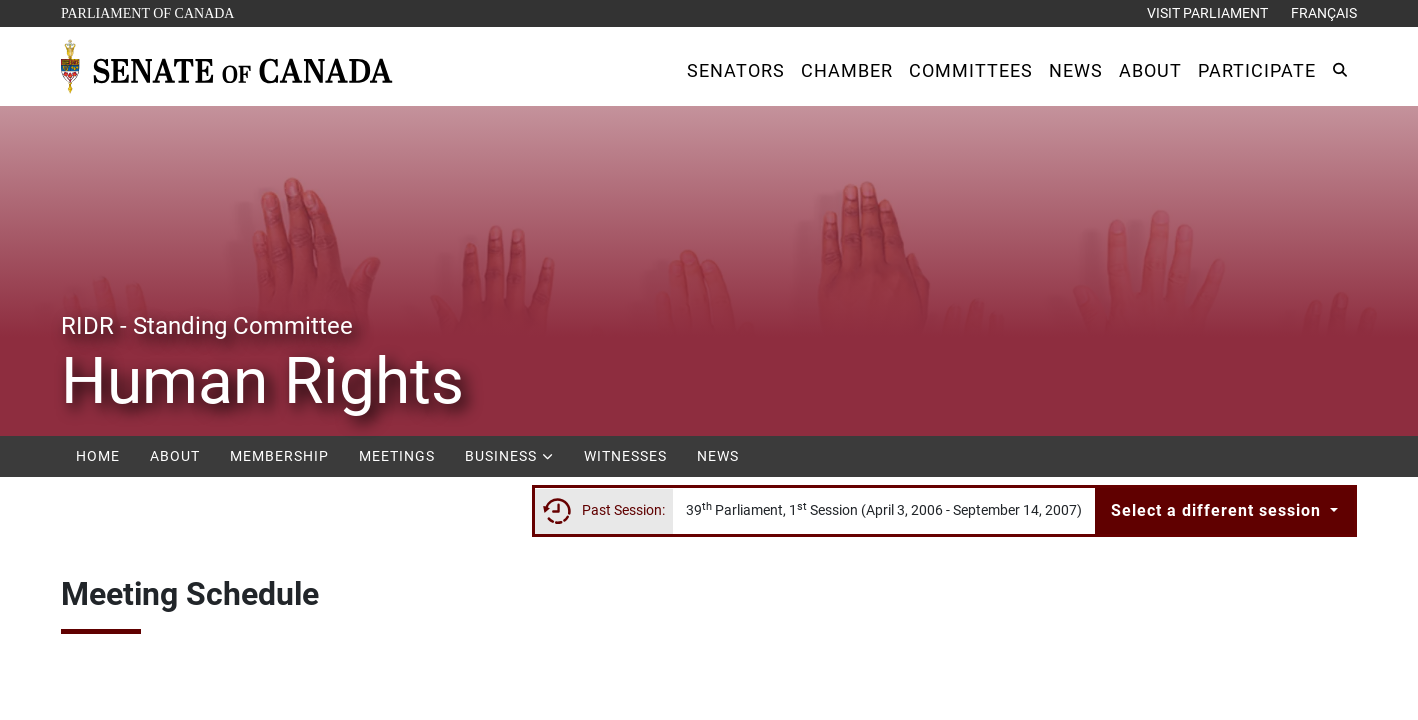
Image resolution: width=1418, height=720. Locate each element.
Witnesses (625, 456)
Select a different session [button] (1218, 510)
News (718, 456)
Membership (279, 456)
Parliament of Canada (147, 11)
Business (509, 456)
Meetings (397, 456)
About (175, 456)
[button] (736, 70)
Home (98, 456)
